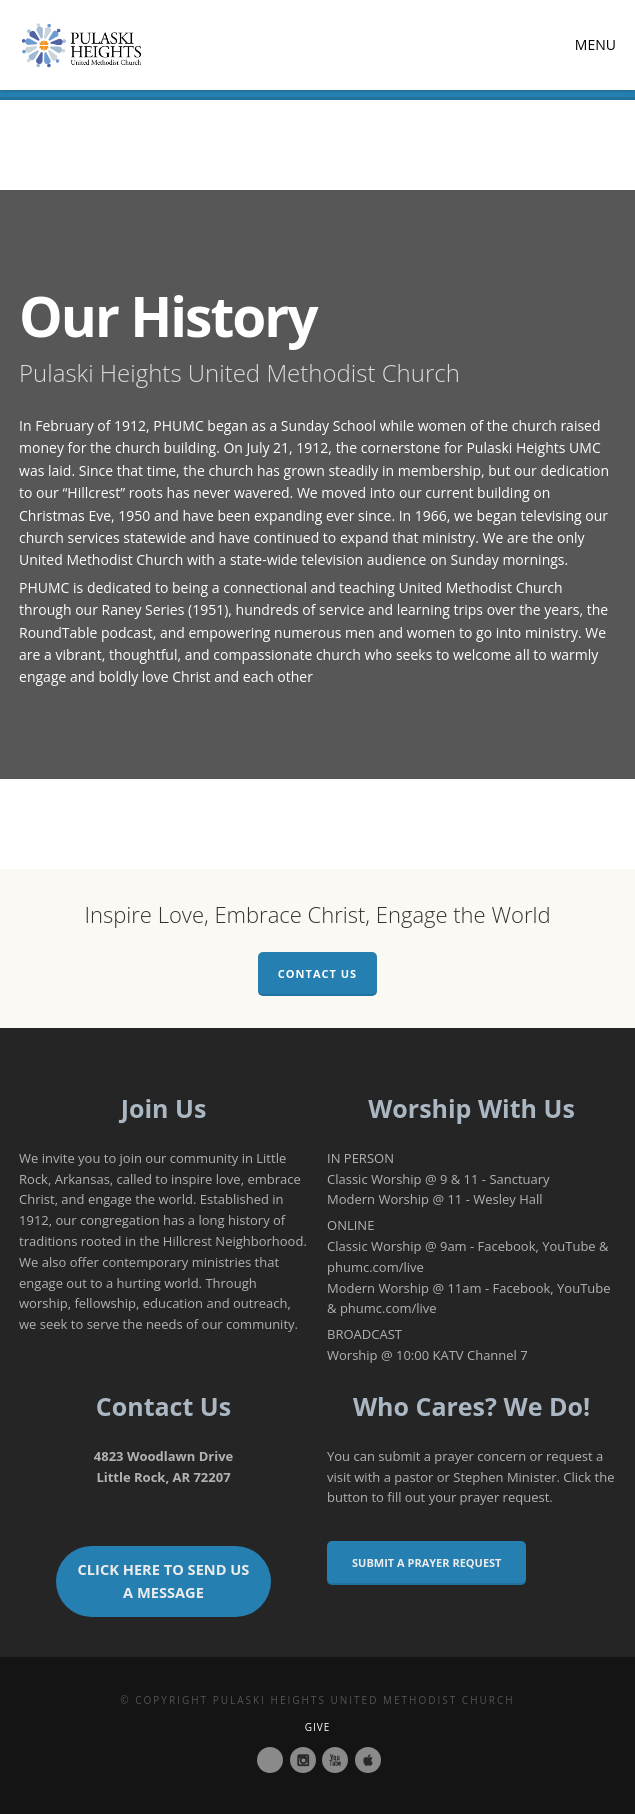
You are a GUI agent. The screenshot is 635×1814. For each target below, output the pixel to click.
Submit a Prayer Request (426, 1562)
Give (318, 1727)
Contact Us (317, 973)
